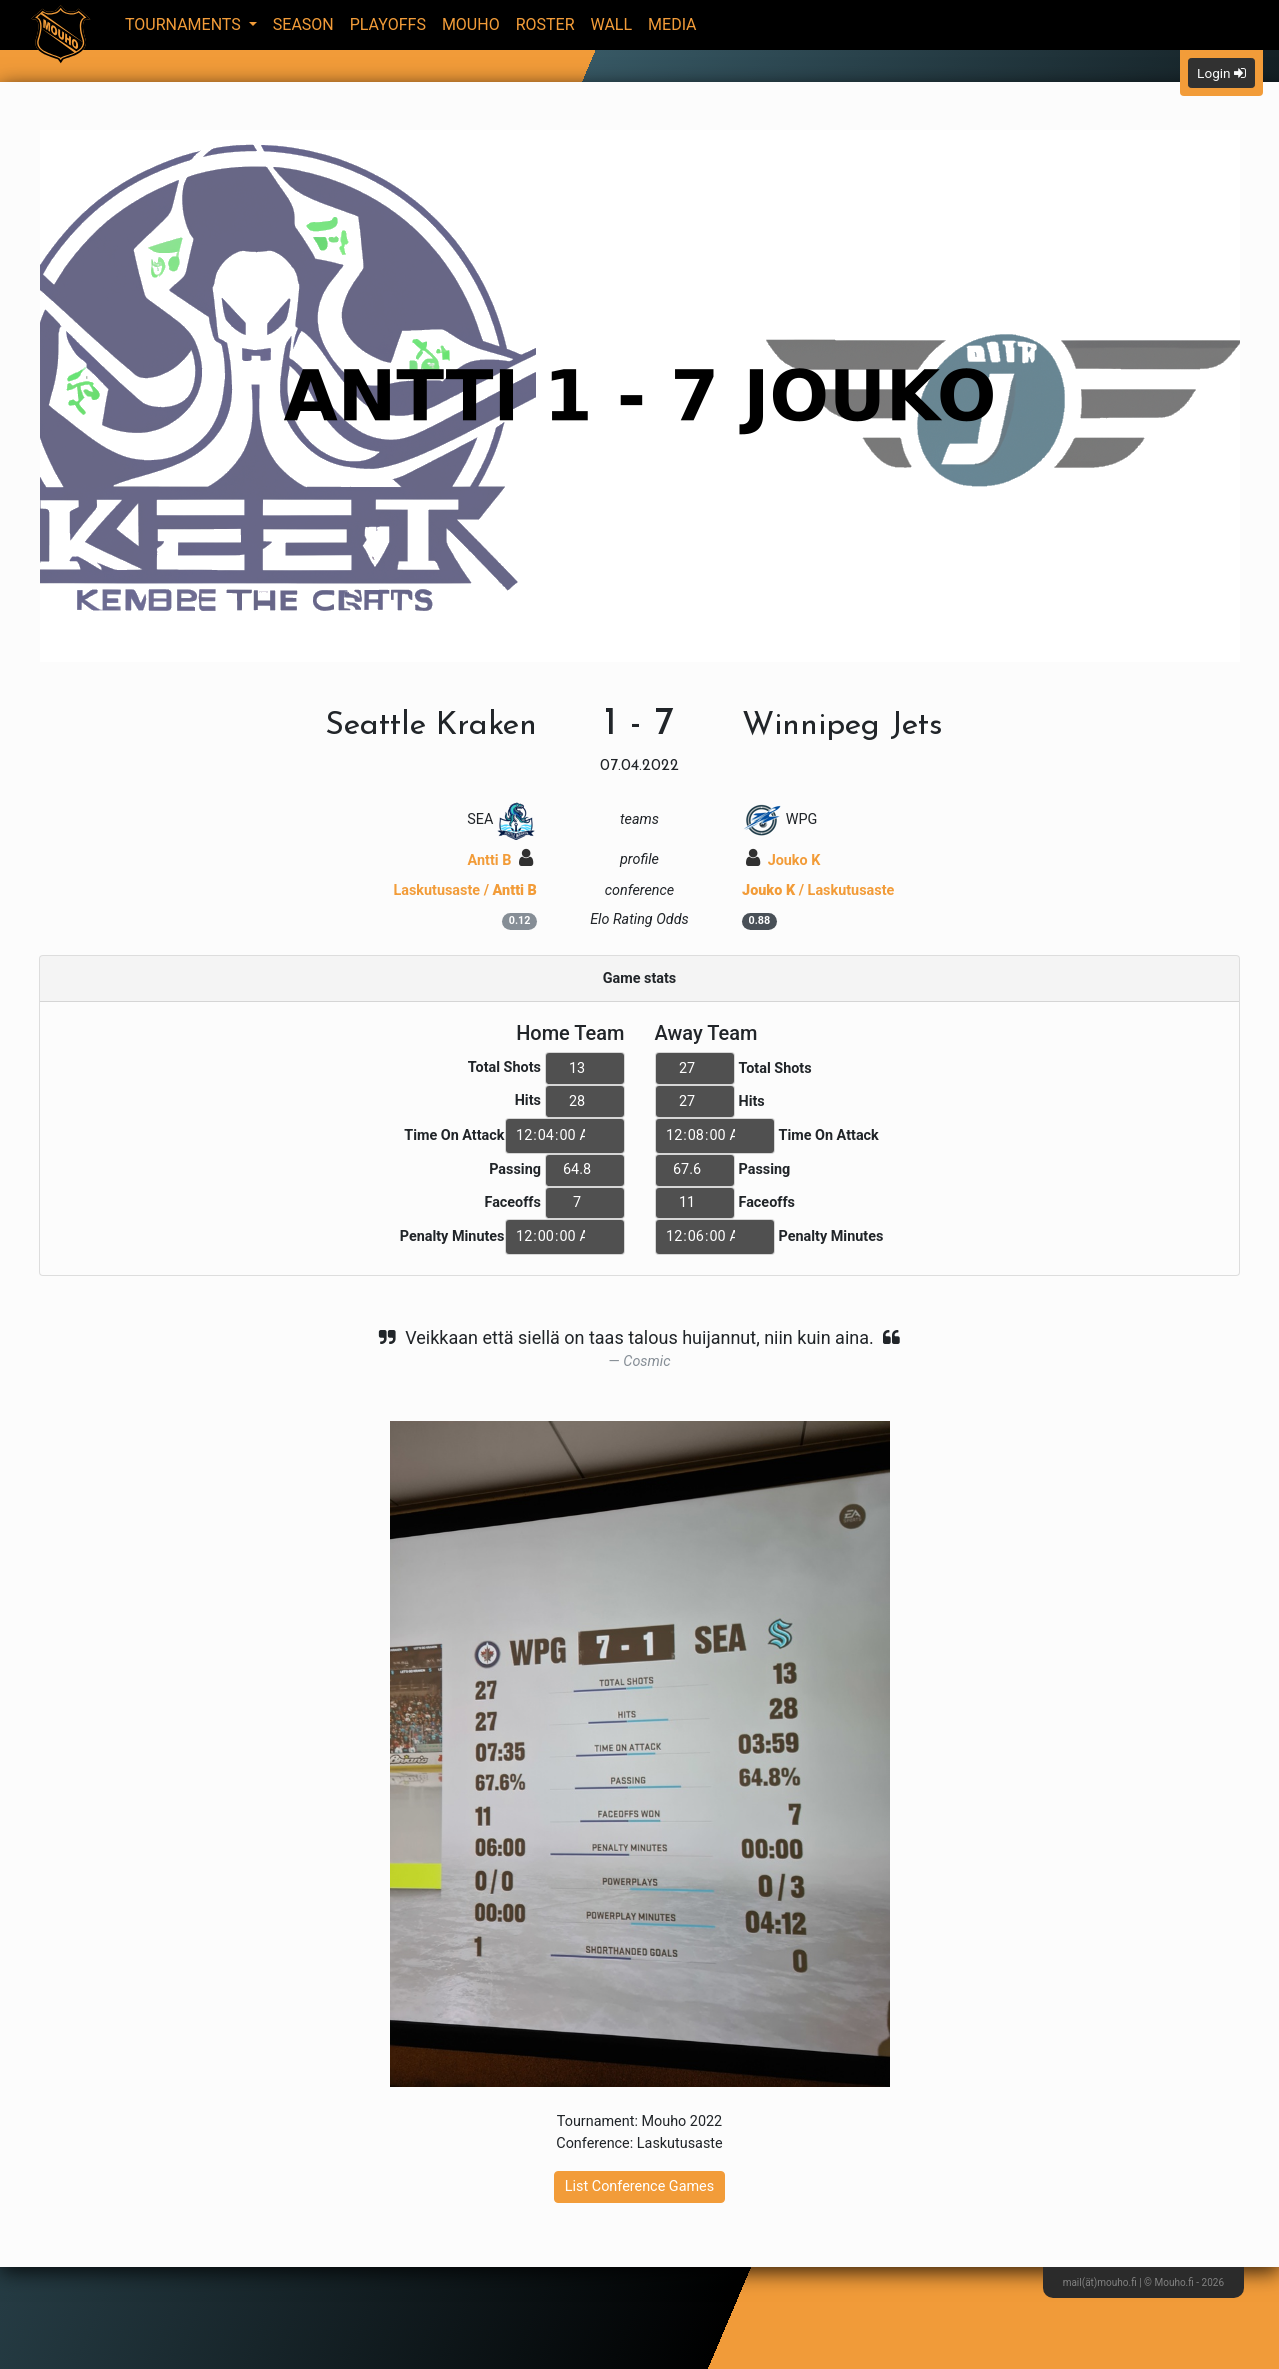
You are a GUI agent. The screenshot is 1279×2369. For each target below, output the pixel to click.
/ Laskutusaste (818, 890)
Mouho (471, 24)
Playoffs (388, 24)
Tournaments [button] (185, 24)
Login (1221, 73)
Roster (545, 24)
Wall (612, 24)
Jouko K (783, 860)
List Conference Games (639, 2186)
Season (303, 24)
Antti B (500, 860)
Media (672, 24)
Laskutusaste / (465, 890)
